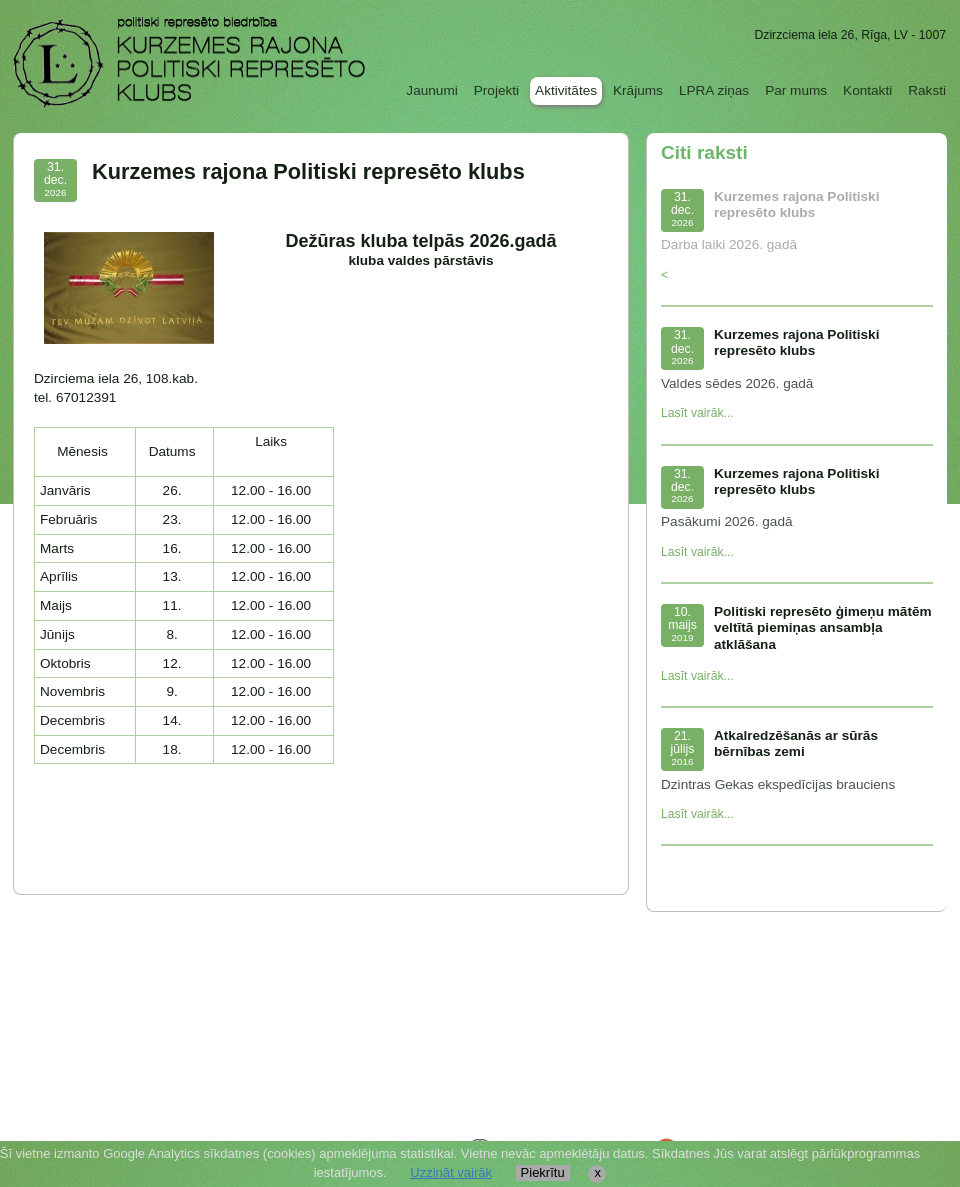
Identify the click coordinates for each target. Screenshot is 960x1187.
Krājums (638, 90)
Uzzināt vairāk (451, 1172)
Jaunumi (431, 90)
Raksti (927, 90)
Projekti (496, 90)
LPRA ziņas (714, 90)
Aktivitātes (566, 90)
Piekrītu (543, 1172)
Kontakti (867, 90)
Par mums (796, 90)
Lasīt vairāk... (697, 413)
